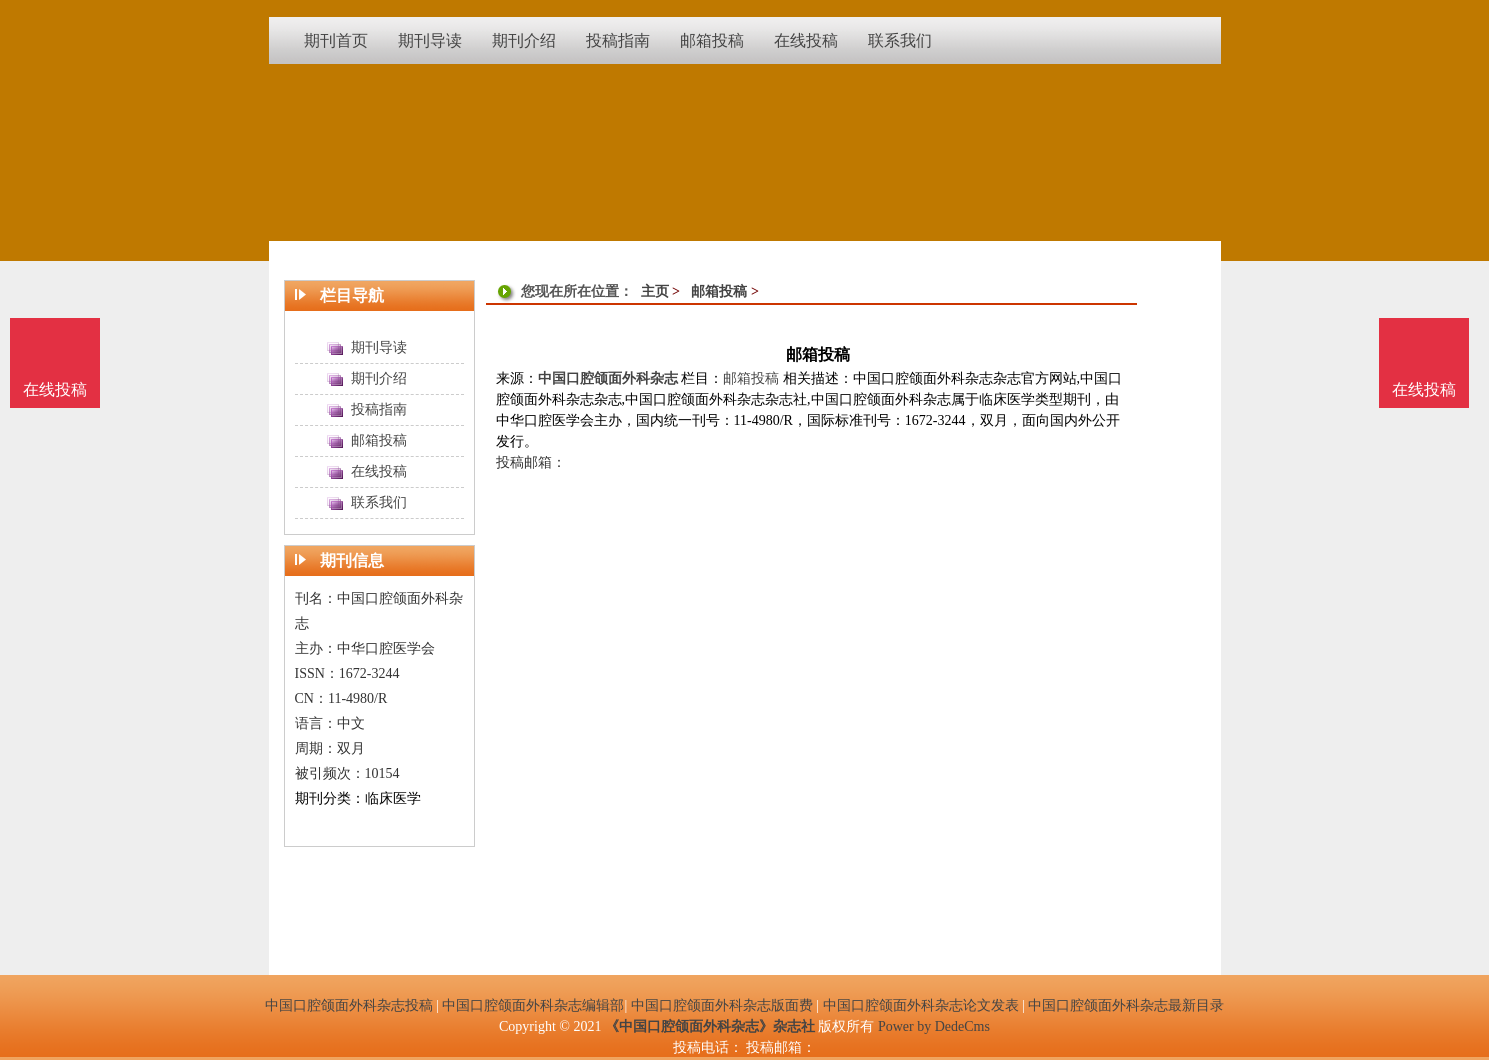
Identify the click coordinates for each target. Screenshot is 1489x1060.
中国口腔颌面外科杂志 (608, 378)
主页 (655, 291)
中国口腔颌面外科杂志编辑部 (533, 1005)
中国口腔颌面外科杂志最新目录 (1126, 1005)
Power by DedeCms (934, 1026)
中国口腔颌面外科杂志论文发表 (921, 1005)
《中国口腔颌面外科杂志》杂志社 (710, 1026)
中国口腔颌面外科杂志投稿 (349, 1005)
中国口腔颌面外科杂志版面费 (722, 1005)
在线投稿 (1424, 389)
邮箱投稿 (719, 291)
